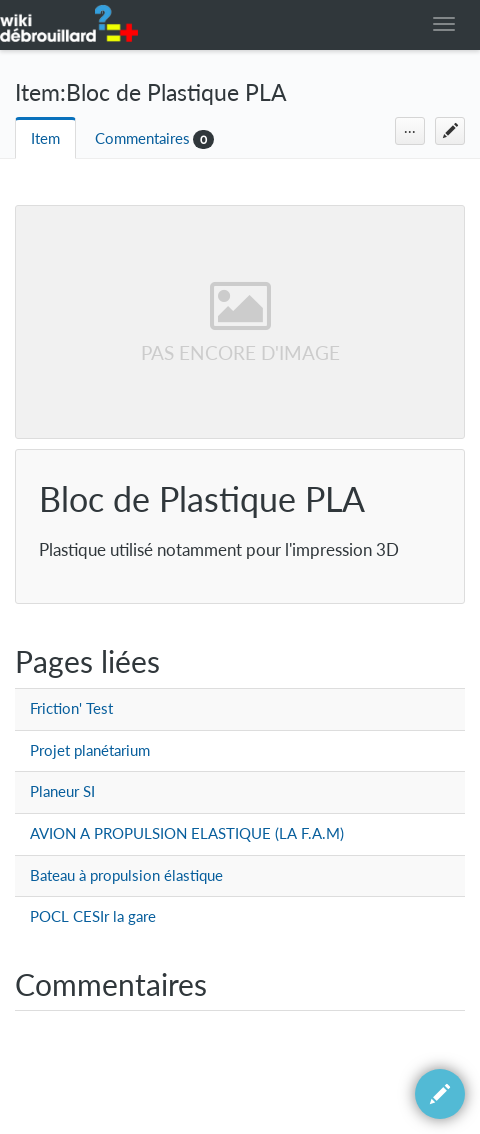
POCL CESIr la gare (93, 916)
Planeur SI (62, 791)
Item (45, 138)
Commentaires (142, 138)
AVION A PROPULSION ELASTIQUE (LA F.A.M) (187, 833)
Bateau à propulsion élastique (126, 875)
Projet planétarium (90, 750)
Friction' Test (71, 708)
